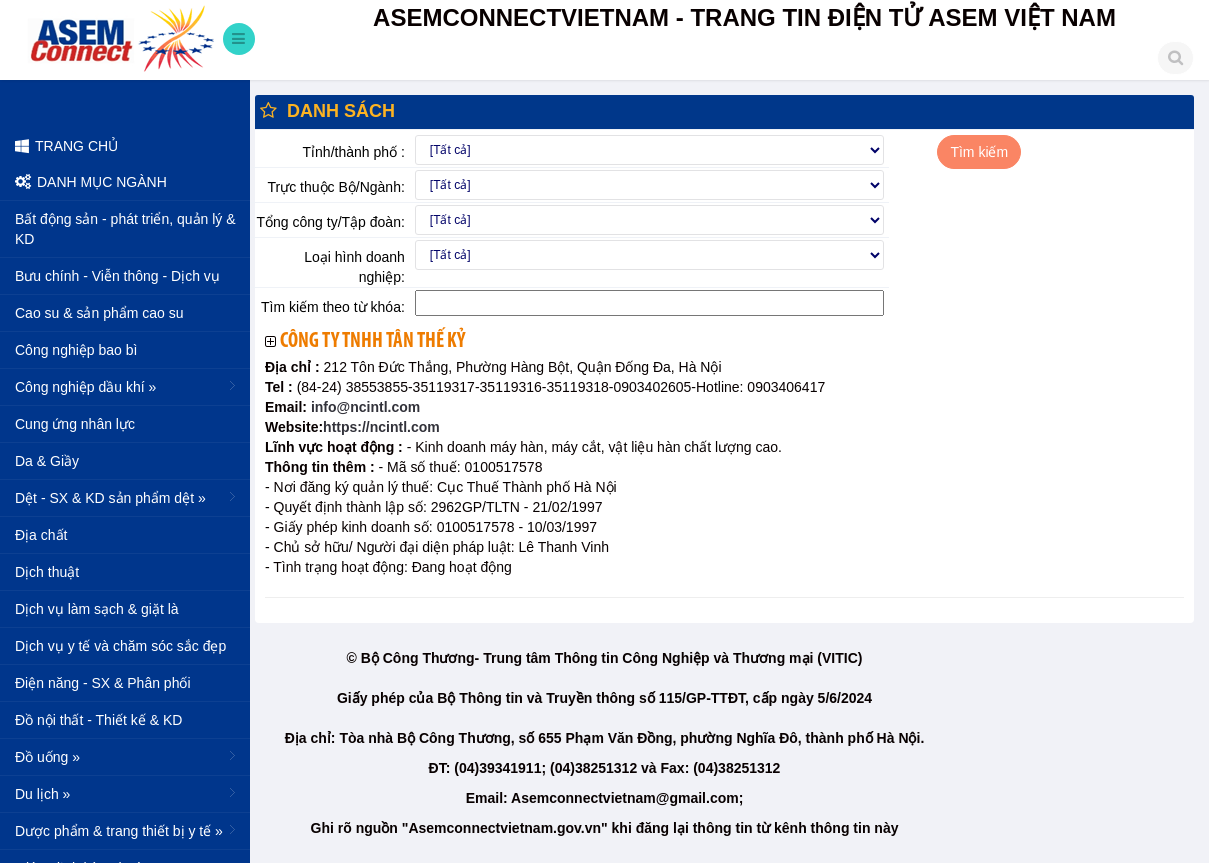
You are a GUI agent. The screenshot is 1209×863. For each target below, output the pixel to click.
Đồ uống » (127, 756)
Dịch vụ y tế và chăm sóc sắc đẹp (120, 646)
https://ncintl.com (381, 427)
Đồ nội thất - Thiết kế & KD (98, 720)
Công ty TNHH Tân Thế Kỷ (372, 341)
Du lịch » (127, 793)
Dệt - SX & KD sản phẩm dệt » (127, 497)
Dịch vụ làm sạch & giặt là (97, 609)
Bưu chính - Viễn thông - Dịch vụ (117, 276)
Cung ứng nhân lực (75, 424)
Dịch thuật (47, 572)
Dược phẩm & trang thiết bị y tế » (127, 830)
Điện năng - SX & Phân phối (103, 683)
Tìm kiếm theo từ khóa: (333, 307)
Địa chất (41, 535)
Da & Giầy (47, 461)
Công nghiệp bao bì (76, 350)
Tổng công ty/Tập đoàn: (331, 222)
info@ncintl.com (363, 407)
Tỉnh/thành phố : (354, 152)
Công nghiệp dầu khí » (127, 386)
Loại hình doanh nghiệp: (354, 267)
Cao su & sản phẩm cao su (99, 313)
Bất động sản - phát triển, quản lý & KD (125, 229)
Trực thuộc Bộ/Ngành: (336, 187)
